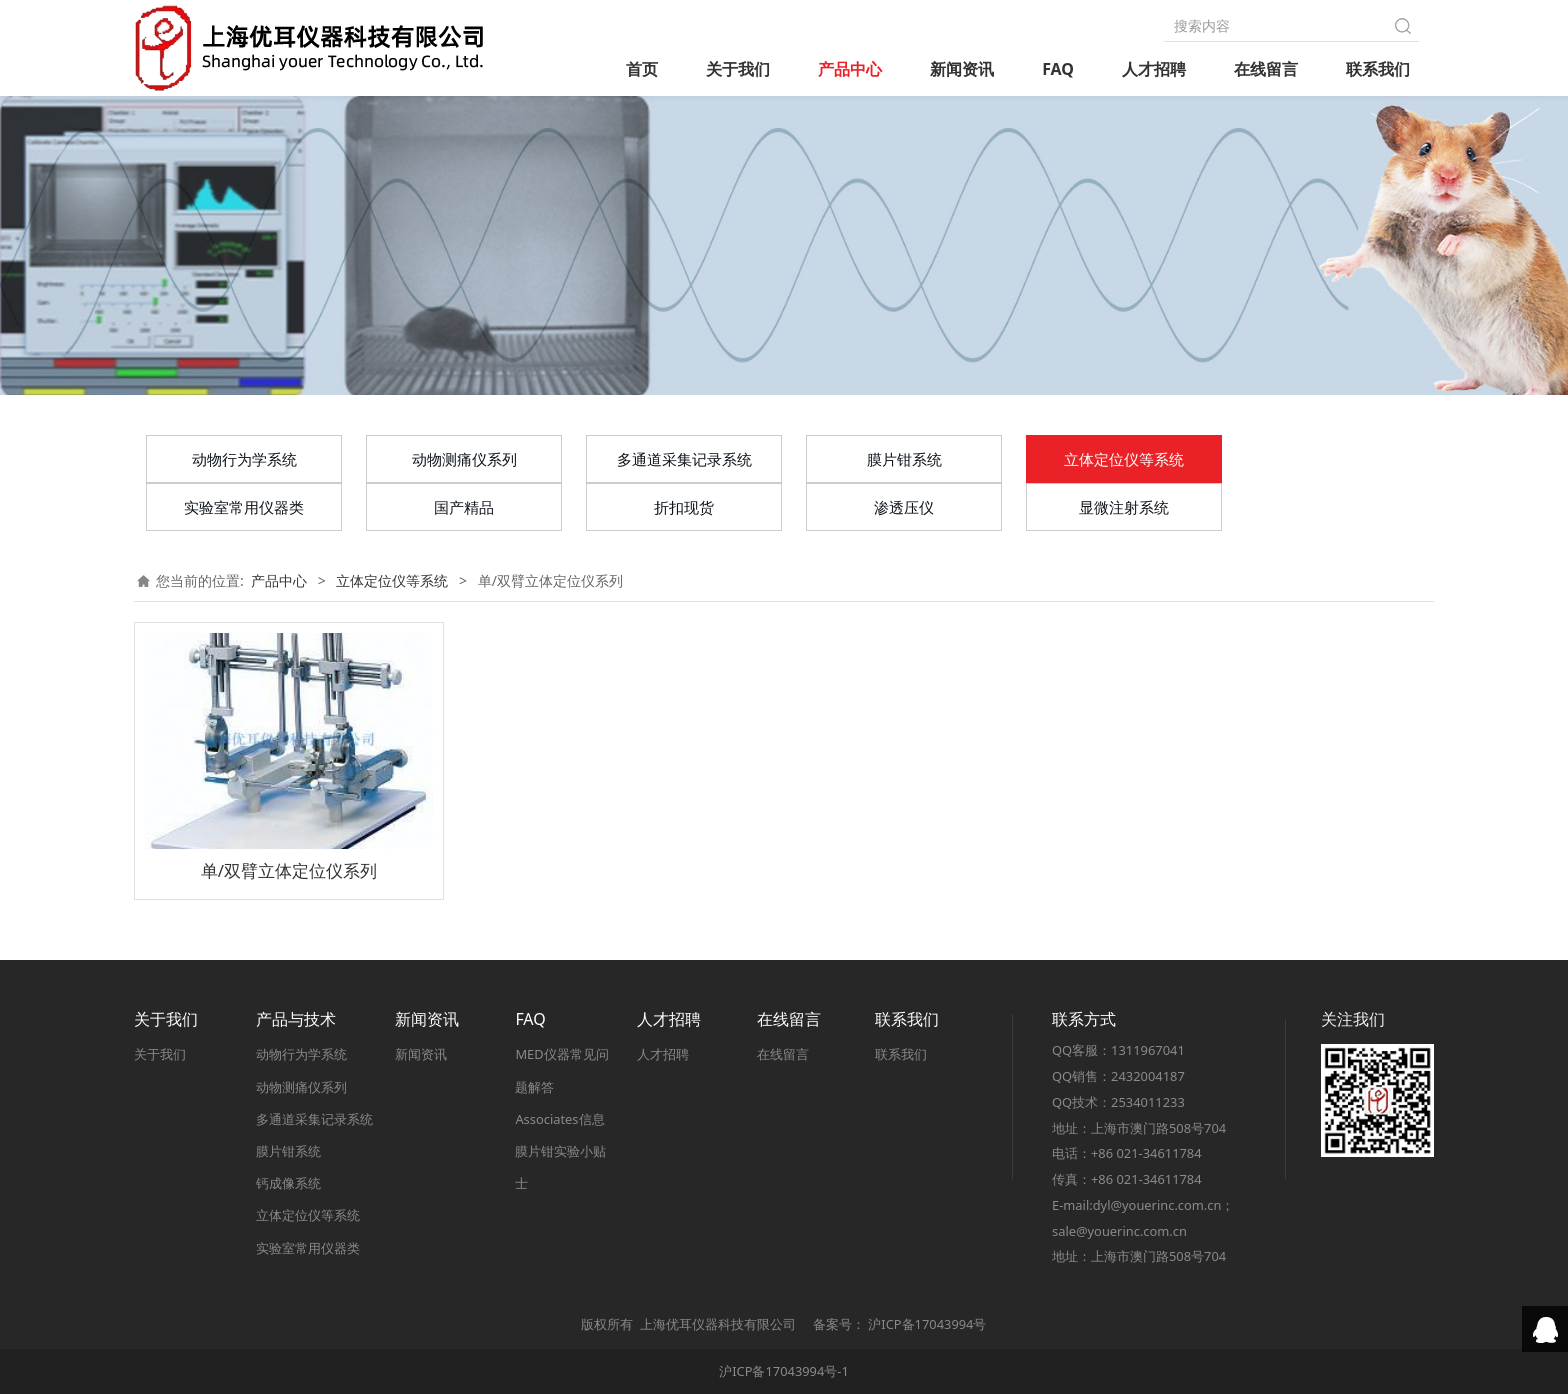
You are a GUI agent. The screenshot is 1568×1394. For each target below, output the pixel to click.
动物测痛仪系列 (464, 459)
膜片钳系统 (904, 459)
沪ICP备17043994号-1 (784, 1371)
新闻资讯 (962, 69)
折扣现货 (684, 507)
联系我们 (1378, 69)
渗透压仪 (904, 507)
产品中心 (850, 69)
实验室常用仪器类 (244, 507)
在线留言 (1266, 69)
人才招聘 (1154, 69)
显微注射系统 (1124, 507)
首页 (642, 69)
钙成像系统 (288, 1183)
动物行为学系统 (244, 459)
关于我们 (738, 69)
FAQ (1058, 69)
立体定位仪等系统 (1124, 459)
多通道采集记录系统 (684, 459)
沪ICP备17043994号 (927, 1324)
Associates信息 (559, 1119)
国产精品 (464, 507)
